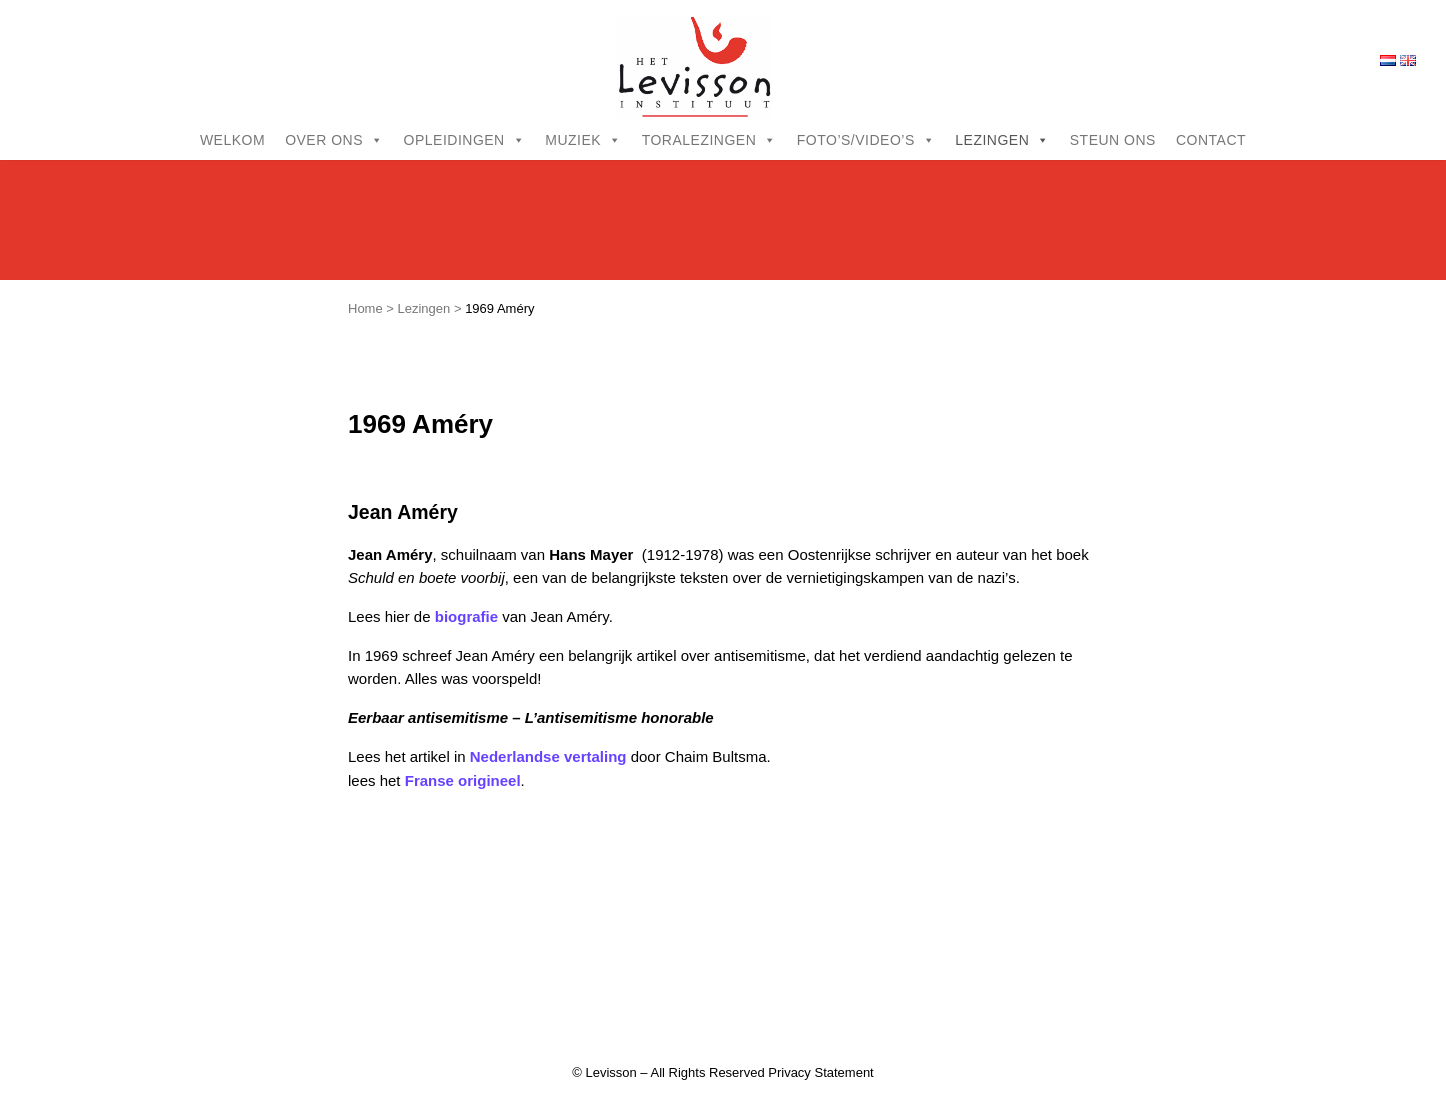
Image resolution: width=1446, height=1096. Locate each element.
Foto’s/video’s (866, 140)
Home (365, 308)
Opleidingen (465, 140)
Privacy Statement (821, 1072)
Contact (1211, 140)
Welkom (232, 140)
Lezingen (1002, 140)
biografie (466, 616)
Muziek (583, 140)
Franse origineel (463, 780)
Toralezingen (709, 140)
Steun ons (1113, 140)
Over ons (334, 140)
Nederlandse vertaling (548, 756)
